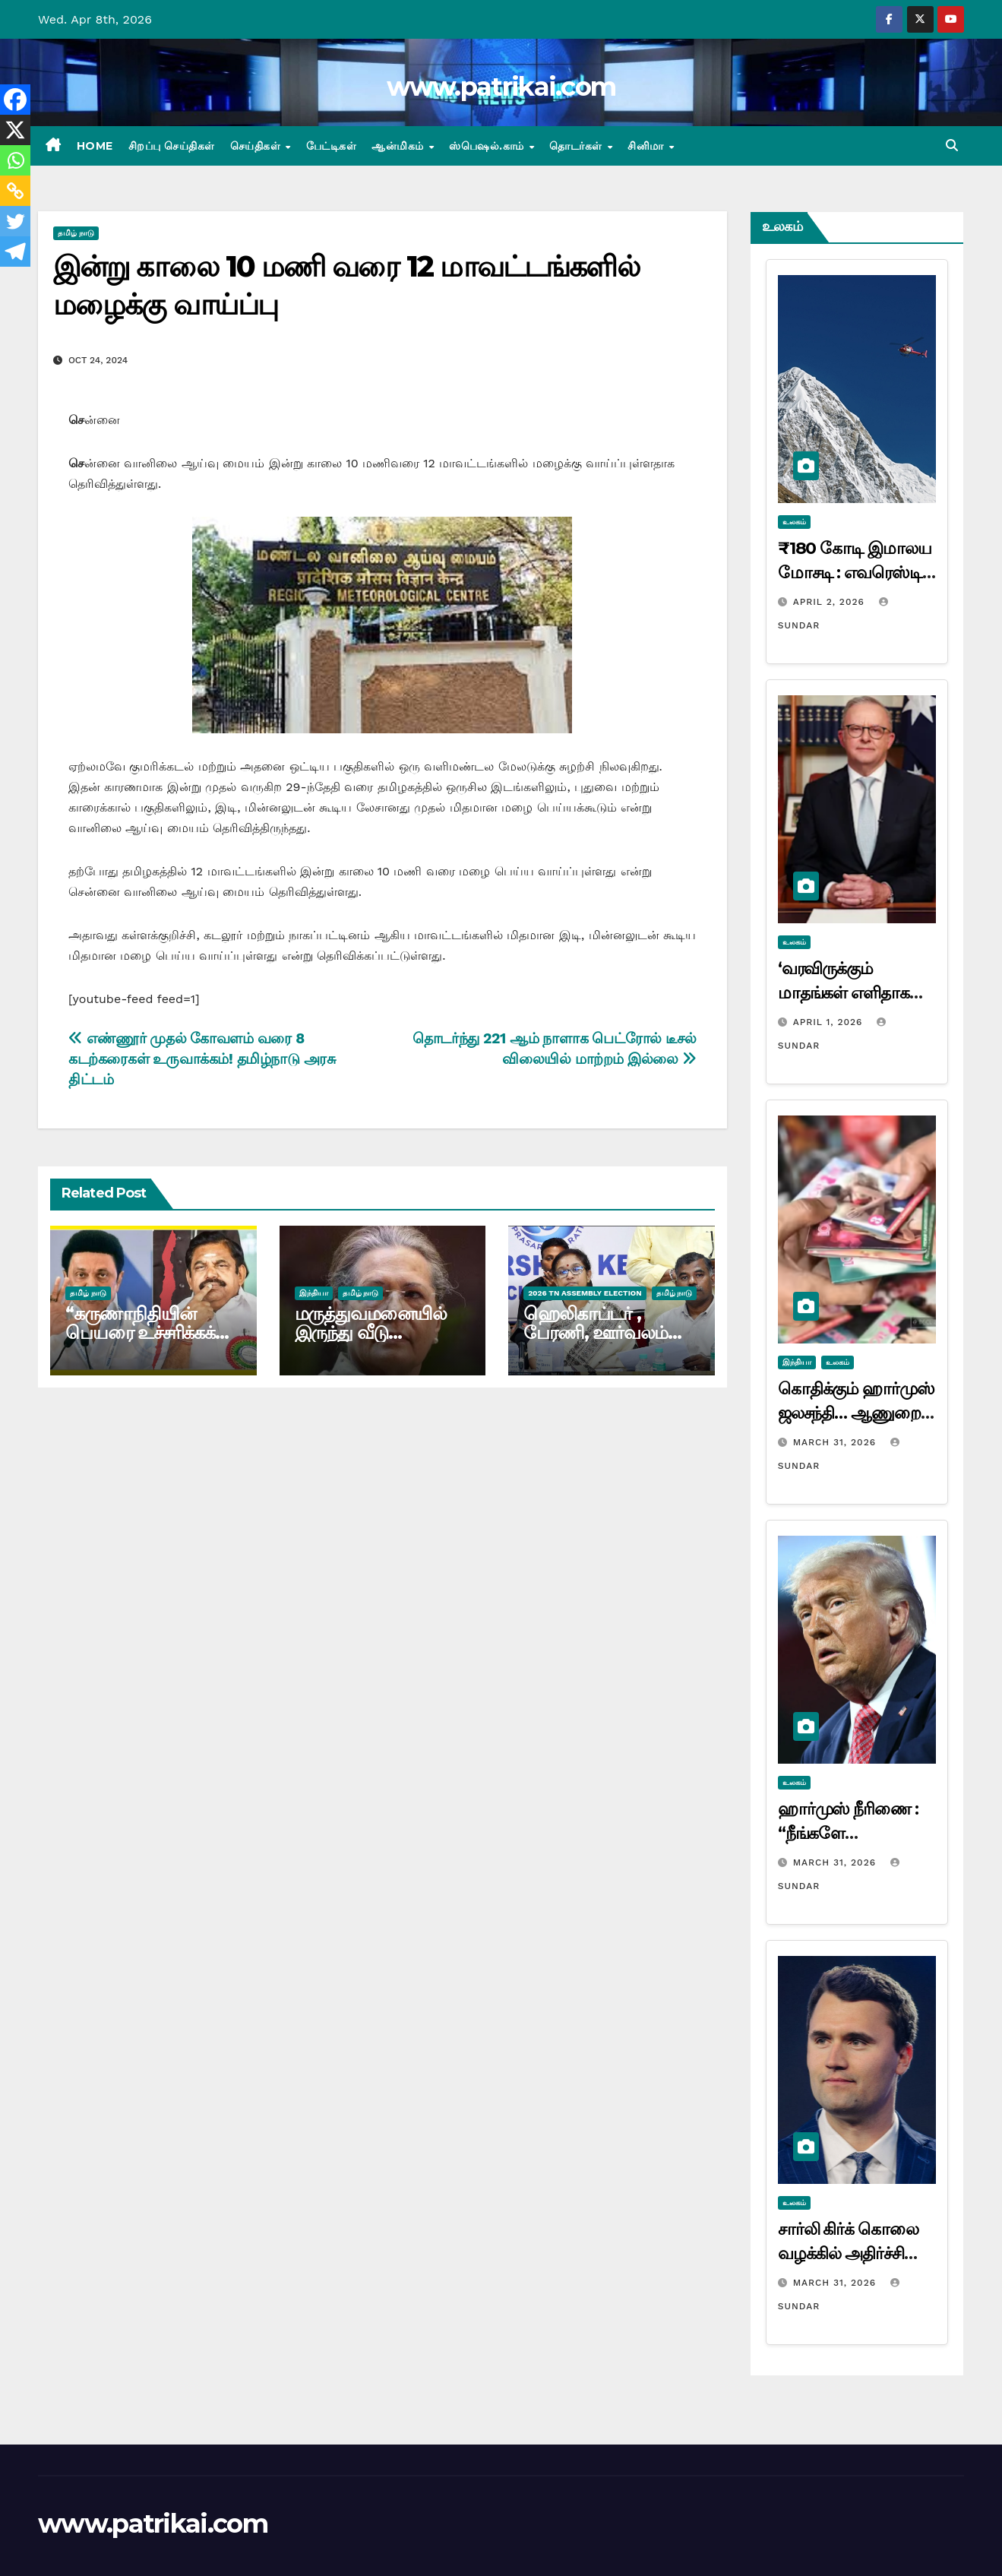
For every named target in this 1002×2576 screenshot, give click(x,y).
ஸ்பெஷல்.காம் (488, 146)
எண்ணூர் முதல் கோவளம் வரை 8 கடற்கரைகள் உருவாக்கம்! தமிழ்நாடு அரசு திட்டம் (202, 1059)
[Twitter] (15, 221)
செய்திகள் (257, 146)
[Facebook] (15, 99)
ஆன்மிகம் (399, 146)
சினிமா (647, 146)
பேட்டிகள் (331, 146)
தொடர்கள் (577, 146)
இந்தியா (313, 1293)
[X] (15, 130)
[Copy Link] (15, 191)
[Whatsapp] (15, 160)
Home (95, 146)
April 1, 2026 (830, 1022)
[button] (952, 145)
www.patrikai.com (501, 87)
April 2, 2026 (830, 602)
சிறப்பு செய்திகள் (171, 146)
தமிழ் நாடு (76, 233)
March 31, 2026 (836, 1442)
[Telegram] (15, 251)
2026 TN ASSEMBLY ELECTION (584, 1293)
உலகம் (794, 521)
